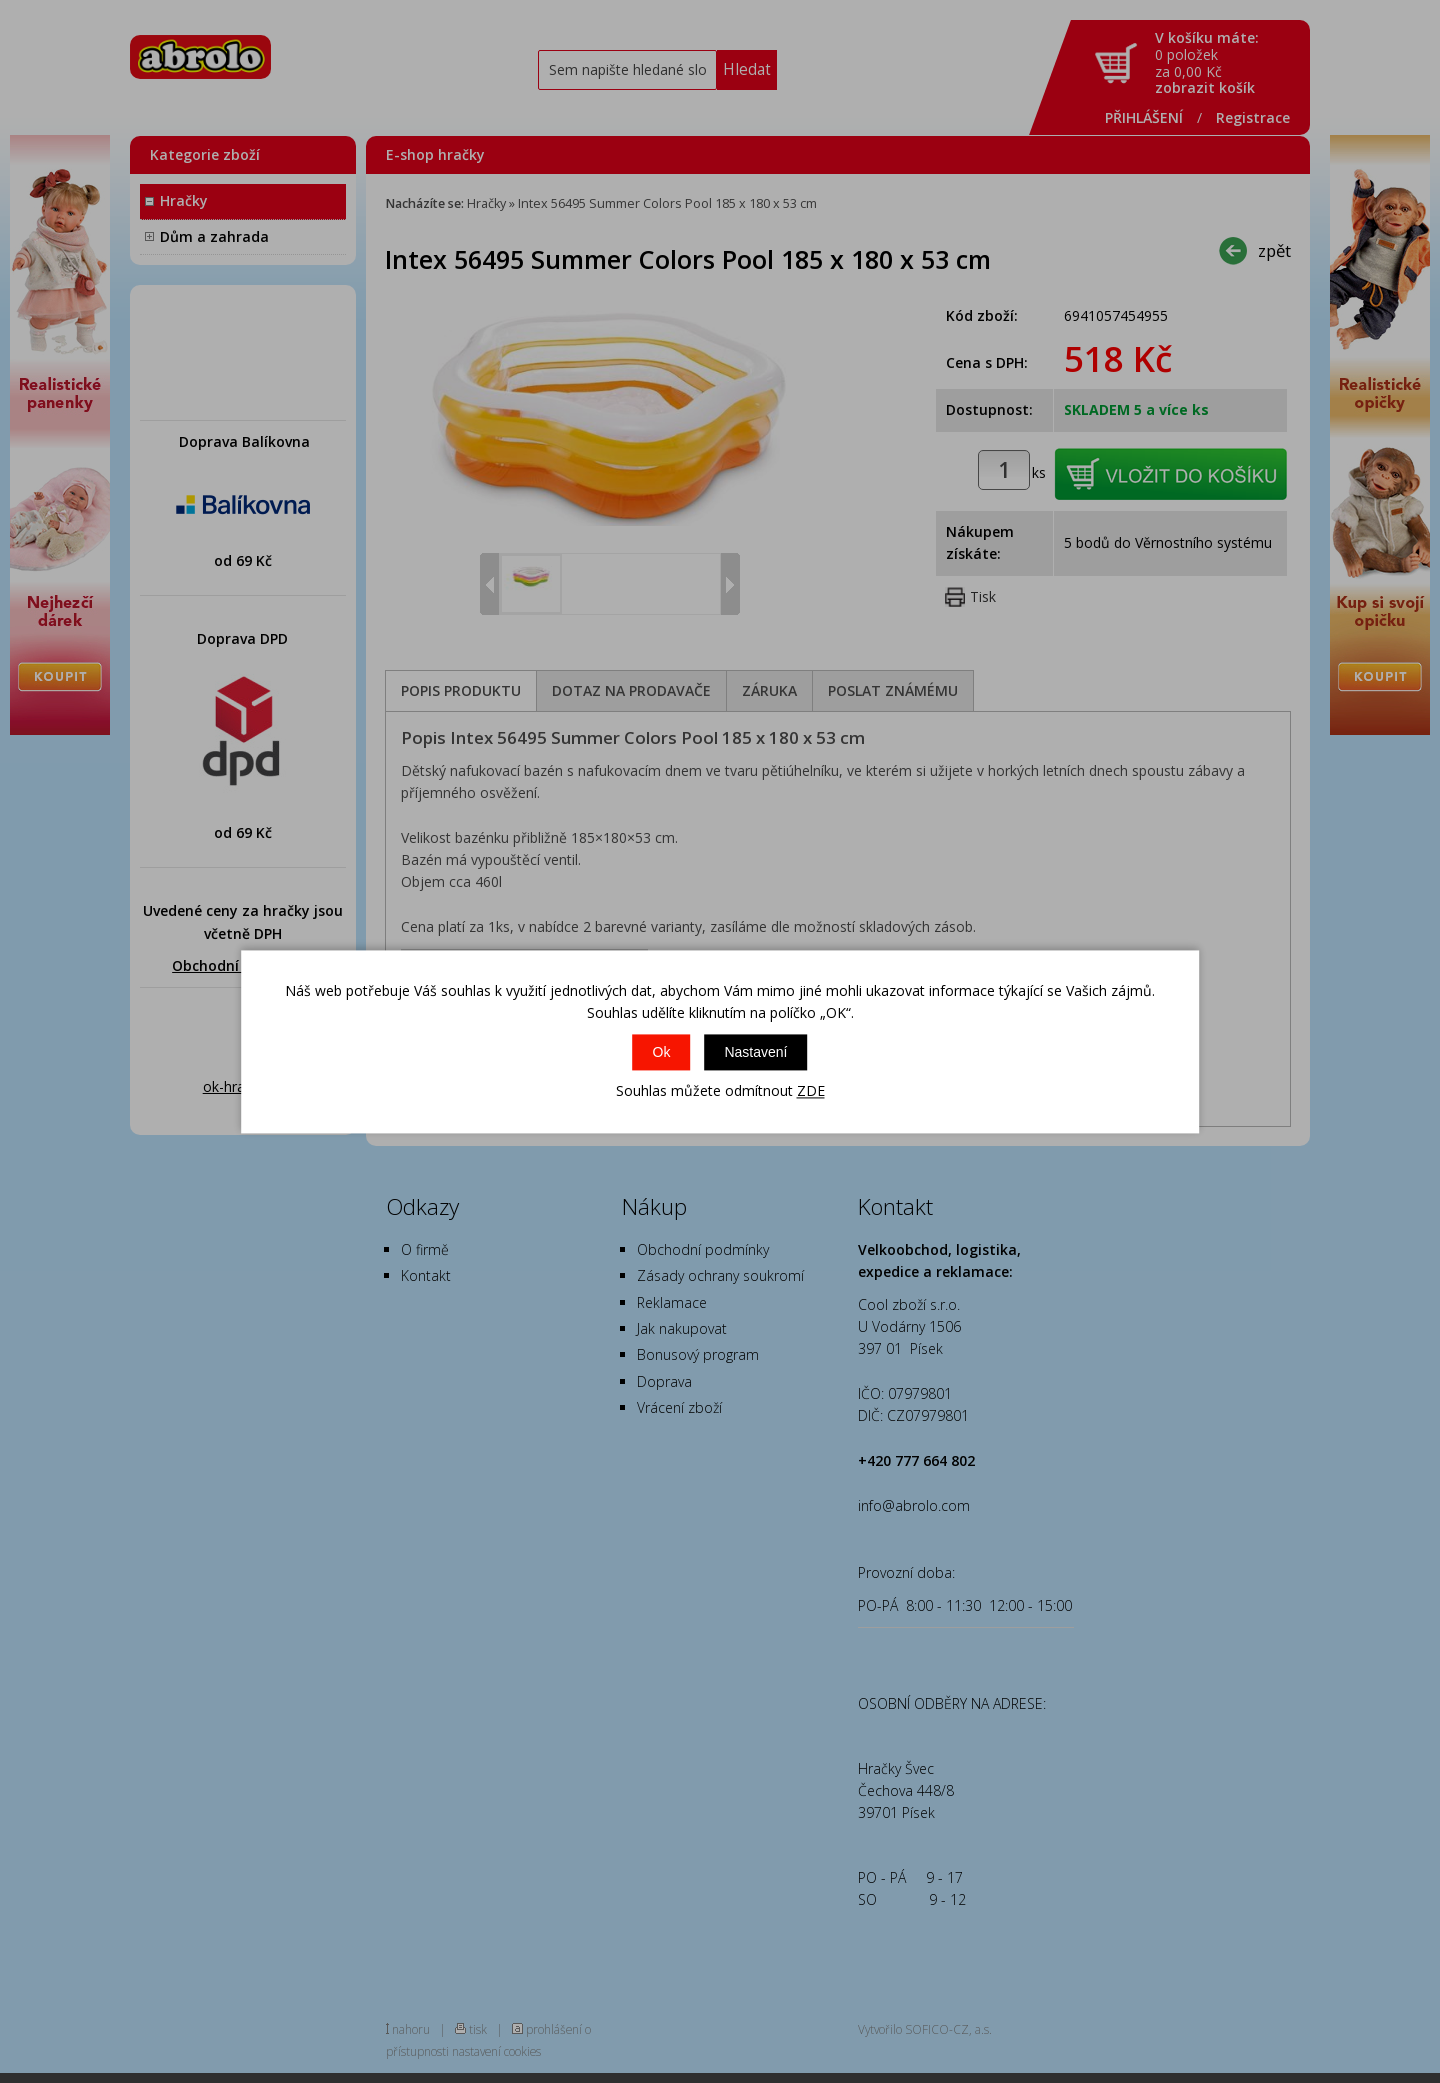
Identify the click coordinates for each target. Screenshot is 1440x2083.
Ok (662, 1053)
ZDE (811, 1091)
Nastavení (755, 1053)
